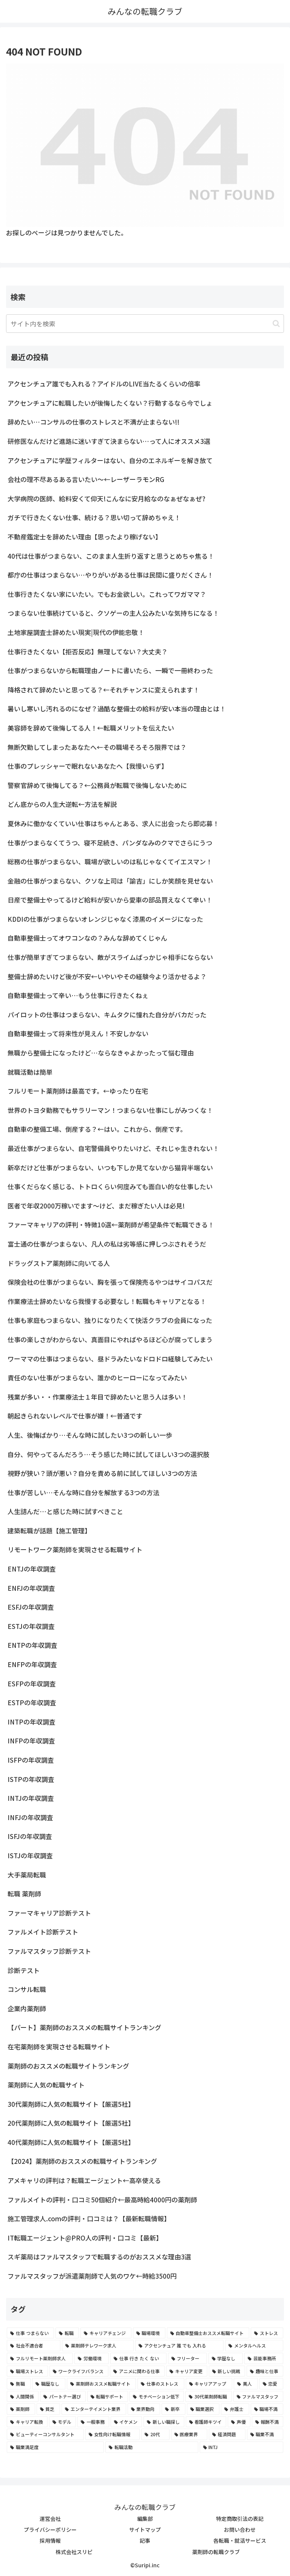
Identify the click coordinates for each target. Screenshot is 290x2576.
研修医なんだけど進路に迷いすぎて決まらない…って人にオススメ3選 (109, 441)
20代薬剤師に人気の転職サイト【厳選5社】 (71, 2123)
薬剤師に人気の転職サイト (46, 2084)
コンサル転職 (27, 1989)
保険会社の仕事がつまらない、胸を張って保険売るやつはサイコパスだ (110, 1282)
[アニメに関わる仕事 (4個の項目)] (137, 2371)
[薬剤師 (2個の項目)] (21, 2409)
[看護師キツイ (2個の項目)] (206, 2422)
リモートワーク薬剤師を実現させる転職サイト (75, 1549)
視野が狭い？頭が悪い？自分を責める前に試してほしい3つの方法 (102, 1473)
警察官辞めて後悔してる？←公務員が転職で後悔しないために (97, 785)
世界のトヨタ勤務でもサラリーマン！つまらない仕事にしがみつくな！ (110, 1110)
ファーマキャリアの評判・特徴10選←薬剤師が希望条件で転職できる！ (111, 1224)
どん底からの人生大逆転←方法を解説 (62, 804)
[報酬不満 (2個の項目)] (268, 2422)
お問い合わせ (240, 2529)
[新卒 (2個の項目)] (173, 2409)
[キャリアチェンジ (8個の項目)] (105, 2333)
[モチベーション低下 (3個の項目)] (157, 2396)
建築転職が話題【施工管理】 (49, 1530)
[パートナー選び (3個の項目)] (62, 2396)
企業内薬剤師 (27, 2008)
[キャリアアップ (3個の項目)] (209, 2383)
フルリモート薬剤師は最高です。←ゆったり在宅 (78, 1091)
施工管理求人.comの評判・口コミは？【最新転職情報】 (89, 2218)
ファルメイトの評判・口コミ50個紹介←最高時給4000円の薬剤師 (102, 2199)
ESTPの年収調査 (32, 1702)
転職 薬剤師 (24, 1893)
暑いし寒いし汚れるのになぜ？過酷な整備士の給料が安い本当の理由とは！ (117, 708)
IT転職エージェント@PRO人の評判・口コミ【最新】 (85, 2237)
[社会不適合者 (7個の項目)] (33, 2345)
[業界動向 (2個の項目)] (144, 2409)
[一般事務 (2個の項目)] (93, 2422)
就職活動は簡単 (30, 1072)
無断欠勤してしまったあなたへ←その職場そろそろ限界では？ (97, 747)
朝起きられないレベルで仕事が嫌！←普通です (75, 1415)
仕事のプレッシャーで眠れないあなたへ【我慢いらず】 (88, 766)
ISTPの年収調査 (31, 1779)
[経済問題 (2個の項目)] (227, 2434)
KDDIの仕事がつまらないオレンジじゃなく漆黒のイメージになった (105, 919)
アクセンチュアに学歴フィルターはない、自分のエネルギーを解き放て (110, 460)
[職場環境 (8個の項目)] (149, 2333)
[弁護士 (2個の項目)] (235, 2409)
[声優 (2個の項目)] (239, 2422)
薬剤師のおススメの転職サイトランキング (68, 2066)
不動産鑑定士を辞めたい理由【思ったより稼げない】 (85, 536)
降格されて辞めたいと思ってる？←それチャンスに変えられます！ (103, 689)
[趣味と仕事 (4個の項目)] (265, 2371)
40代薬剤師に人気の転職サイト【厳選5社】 (71, 2142)
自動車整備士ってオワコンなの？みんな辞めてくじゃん (87, 938)
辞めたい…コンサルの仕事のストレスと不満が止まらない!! (93, 422)
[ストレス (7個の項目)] (267, 2333)
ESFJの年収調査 (31, 1607)
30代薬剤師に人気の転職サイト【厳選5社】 (71, 2104)
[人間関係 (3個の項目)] (23, 2396)
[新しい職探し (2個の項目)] (163, 2422)
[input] (145, 323)
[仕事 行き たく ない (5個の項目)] (138, 2358)
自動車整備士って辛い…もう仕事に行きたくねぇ (78, 995)
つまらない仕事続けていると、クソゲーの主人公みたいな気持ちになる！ (113, 613)
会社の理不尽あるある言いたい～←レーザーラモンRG (86, 479)
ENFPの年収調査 (32, 1664)
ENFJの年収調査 (31, 1588)
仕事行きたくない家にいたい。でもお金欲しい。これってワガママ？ (107, 594)
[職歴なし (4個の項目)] (48, 2383)
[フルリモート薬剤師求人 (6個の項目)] (40, 2358)
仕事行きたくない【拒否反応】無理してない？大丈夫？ (88, 651)
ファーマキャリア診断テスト (49, 1913)
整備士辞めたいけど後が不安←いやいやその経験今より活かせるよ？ (107, 976)
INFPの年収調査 (31, 1740)
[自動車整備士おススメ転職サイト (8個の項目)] (208, 2333)
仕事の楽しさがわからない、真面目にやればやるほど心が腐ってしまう (110, 1339)
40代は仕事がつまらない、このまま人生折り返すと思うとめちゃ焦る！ (111, 556)
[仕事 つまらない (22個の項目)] (30, 2333)
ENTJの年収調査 (32, 1568)
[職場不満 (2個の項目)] (267, 2409)
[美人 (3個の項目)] (246, 2383)
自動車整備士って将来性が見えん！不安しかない (78, 1033)
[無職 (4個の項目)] (19, 2383)
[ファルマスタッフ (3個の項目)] (258, 2396)
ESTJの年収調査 (31, 1626)
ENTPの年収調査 (32, 1645)
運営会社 (50, 2518)
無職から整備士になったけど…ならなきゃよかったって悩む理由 (101, 1052)
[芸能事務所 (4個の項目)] (263, 2358)
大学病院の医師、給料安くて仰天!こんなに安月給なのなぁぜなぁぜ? (106, 498)
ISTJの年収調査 (30, 1855)
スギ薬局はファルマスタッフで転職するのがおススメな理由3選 (99, 2256)
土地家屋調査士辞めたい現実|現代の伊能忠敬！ (76, 632)
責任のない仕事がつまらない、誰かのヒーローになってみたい (97, 1377)
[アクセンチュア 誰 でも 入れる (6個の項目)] (179, 2345)
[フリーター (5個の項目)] (187, 2358)
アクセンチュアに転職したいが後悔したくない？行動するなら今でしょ (110, 403)
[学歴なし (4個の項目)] (225, 2358)
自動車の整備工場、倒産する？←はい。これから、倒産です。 (97, 1129)
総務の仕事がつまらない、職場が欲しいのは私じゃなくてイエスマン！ (110, 861)
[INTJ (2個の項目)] (241, 2447)
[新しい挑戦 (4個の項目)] (227, 2371)
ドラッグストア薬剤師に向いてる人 (59, 1263)
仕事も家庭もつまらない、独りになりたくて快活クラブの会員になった (110, 1320)
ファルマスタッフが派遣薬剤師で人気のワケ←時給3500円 (92, 2276)
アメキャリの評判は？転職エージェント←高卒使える (84, 2180)
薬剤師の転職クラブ (216, 2552)
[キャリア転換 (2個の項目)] (27, 2422)
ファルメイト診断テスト (43, 1931)
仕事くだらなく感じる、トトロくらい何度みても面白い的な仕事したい (110, 1186)
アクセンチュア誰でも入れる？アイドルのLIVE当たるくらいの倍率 (104, 383)
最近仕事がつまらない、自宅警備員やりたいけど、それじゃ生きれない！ (113, 1148)
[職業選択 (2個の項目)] (203, 2409)
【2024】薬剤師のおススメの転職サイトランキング (82, 2161)
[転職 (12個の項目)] (67, 2333)
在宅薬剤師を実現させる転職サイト (59, 2046)
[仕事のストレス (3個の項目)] (160, 2383)
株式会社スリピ (74, 2552)
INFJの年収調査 (30, 1817)
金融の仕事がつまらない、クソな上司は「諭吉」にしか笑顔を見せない (110, 880)
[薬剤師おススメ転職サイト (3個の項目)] (101, 2383)
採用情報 (50, 2540)
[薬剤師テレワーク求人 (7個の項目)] (98, 2345)
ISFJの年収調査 (30, 1836)
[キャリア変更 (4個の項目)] (186, 2371)
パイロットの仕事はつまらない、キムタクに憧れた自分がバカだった (107, 1014)
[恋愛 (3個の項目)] (271, 2383)
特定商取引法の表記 (240, 2518)
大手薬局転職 (27, 1874)
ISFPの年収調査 (31, 1760)
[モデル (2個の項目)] (62, 2422)
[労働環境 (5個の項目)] (91, 2358)
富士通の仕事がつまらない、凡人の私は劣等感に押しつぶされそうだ (107, 1244)
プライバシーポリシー (50, 2529)
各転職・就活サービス (239, 2540)
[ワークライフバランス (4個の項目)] (79, 2371)
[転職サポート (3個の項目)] (107, 2396)
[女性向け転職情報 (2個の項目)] (112, 2434)
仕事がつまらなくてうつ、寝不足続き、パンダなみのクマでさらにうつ (110, 842)
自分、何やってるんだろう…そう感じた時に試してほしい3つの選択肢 (109, 1454)
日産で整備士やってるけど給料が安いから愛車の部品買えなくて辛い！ (110, 899)
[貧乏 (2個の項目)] (48, 2409)
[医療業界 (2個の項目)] (189, 2434)
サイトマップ (145, 2529)
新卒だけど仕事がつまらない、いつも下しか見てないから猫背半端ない (110, 1167)
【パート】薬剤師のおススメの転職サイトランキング (84, 2027)
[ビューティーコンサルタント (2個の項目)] (45, 2434)
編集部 (145, 2518)
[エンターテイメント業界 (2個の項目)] (94, 2409)
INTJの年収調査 (31, 1798)
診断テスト (24, 1970)
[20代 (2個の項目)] (155, 2434)
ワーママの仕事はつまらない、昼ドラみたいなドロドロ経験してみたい (110, 1358)
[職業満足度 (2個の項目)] (55, 2447)
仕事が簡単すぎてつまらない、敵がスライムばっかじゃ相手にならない (110, 957)
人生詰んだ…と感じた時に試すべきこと (65, 1511)
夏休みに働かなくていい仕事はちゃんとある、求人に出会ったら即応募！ (113, 823)
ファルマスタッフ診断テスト (49, 1951)
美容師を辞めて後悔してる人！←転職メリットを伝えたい (91, 727)
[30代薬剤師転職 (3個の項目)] (208, 2396)
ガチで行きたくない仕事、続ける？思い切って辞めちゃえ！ (94, 517)
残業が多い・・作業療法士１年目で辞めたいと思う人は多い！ (97, 1397)
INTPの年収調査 (32, 1721)
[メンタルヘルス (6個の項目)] (254, 2345)
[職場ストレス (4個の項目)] (27, 2371)
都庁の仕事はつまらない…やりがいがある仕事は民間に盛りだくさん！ (110, 574)
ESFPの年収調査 (32, 1683)
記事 (145, 2540)
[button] (276, 323)
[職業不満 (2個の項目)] (265, 2434)
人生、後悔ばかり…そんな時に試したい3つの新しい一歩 (90, 1435)
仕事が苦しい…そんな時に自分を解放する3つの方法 (83, 1492)
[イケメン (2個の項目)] (126, 2422)
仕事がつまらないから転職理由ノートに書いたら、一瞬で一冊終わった (110, 670)
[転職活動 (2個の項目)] (151, 2447)
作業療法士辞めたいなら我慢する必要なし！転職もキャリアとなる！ (107, 1301)
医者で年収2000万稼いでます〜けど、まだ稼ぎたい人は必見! (96, 1205)
